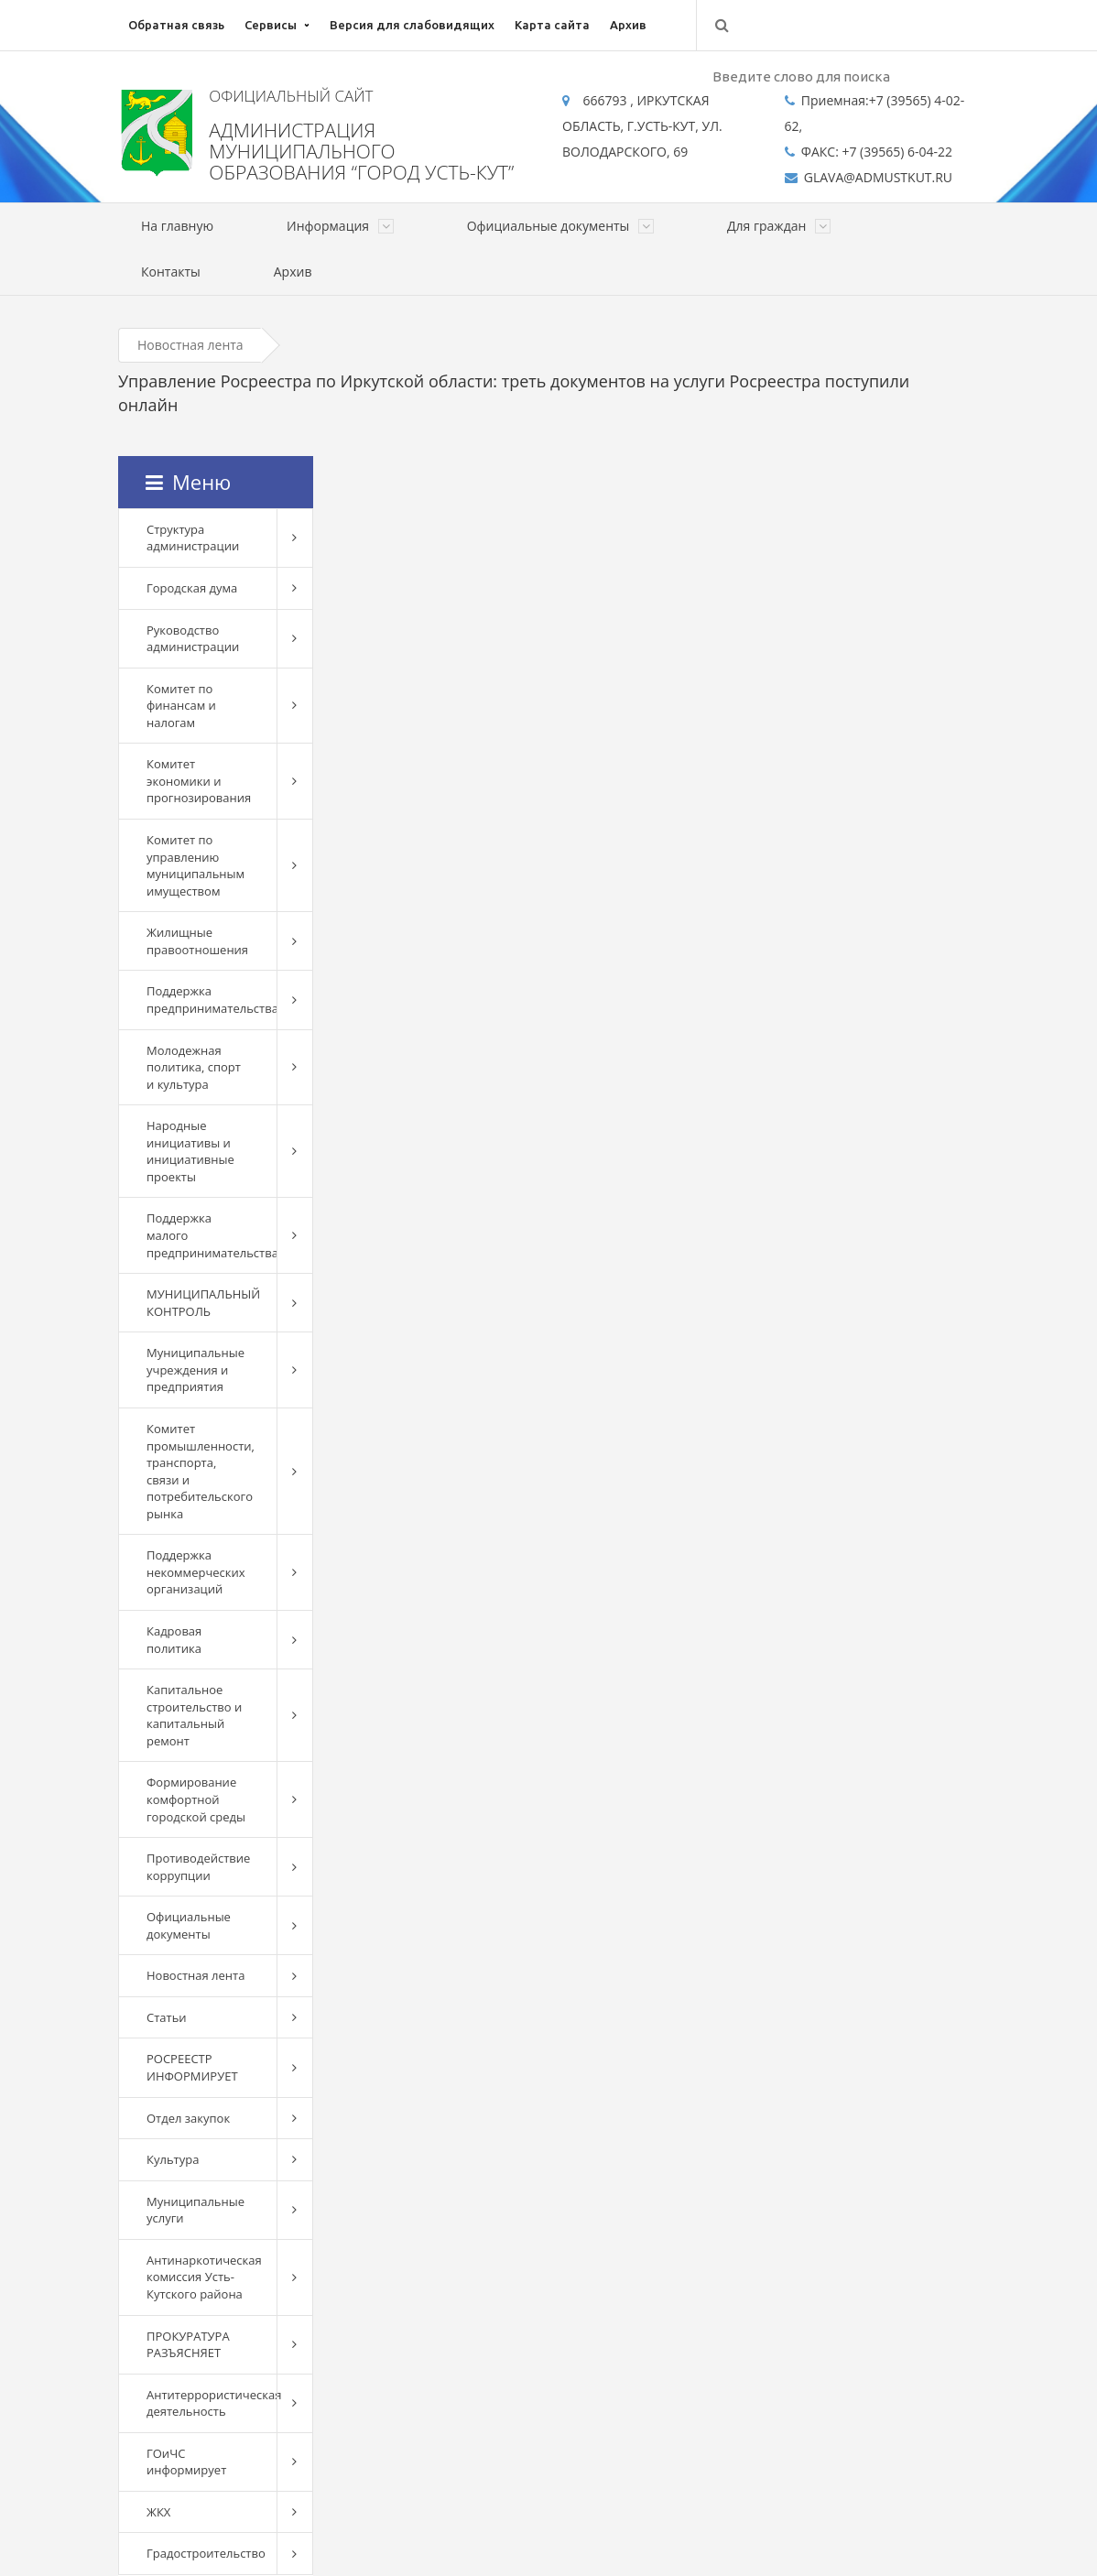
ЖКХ (158, 2512)
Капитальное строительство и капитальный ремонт (194, 1715)
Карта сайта (552, 24)
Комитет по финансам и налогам (181, 705)
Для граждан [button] (779, 225)
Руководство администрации (193, 639)
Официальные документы (189, 1925)
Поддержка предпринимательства (212, 999)
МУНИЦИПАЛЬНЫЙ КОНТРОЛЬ (203, 1303)
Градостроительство (206, 2553)
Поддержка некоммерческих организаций (196, 1572)
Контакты (171, 271)
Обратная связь (176, 24)
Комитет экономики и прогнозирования (199, 780)
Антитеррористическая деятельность (212, 2403)
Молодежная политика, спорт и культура (194, 1067)
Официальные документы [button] (560, 225)
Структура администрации (193, 538)
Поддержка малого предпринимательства (212, 1235)
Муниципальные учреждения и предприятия (195, 1369)
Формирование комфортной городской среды (196, 1799)
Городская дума (192, 588)
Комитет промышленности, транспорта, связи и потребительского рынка (201, 1471)
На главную (177, 225)
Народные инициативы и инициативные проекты (190, 1151)
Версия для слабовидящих (412, 24)
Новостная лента (190, 344)
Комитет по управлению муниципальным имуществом (195, 865)
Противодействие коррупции (198, 1867)
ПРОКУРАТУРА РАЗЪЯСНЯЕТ (188, 2345)
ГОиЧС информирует (186, 2462)
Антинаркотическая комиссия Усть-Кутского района (204, 2277)
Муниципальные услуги (195, 2210)
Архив (628, 24)
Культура (173, 2159)
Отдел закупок (188, 2118)
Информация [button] (340, 225)
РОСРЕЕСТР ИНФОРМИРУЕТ (192, 2067)
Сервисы (270, 24)
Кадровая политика (174, 1640)
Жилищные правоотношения (197, 941)
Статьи (167, 2017)
